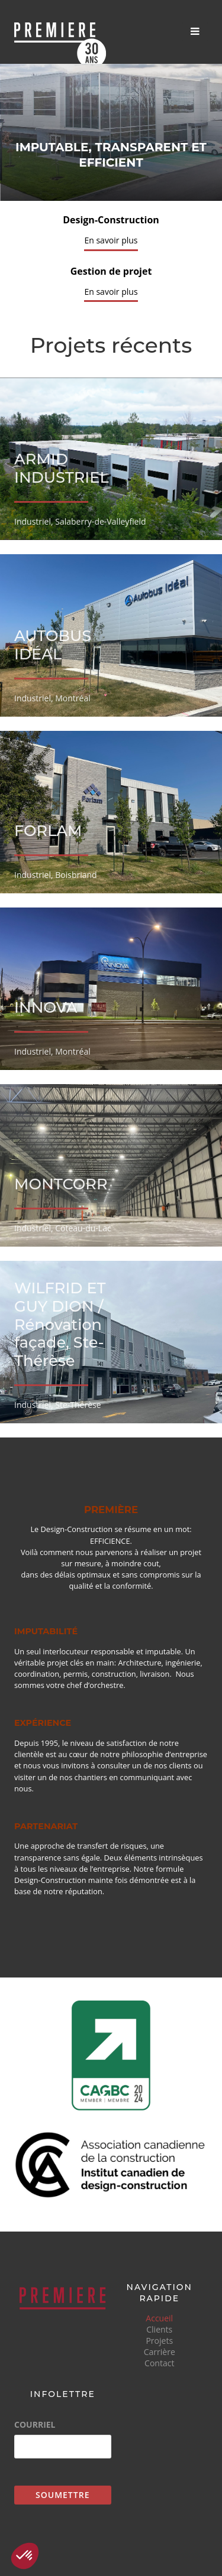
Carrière (159, 2351)
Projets (159, 2340)
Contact (159, 2363)
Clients (159, 2329)
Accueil (159, 2318)
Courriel (35, 2424)
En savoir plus (110, 240)
